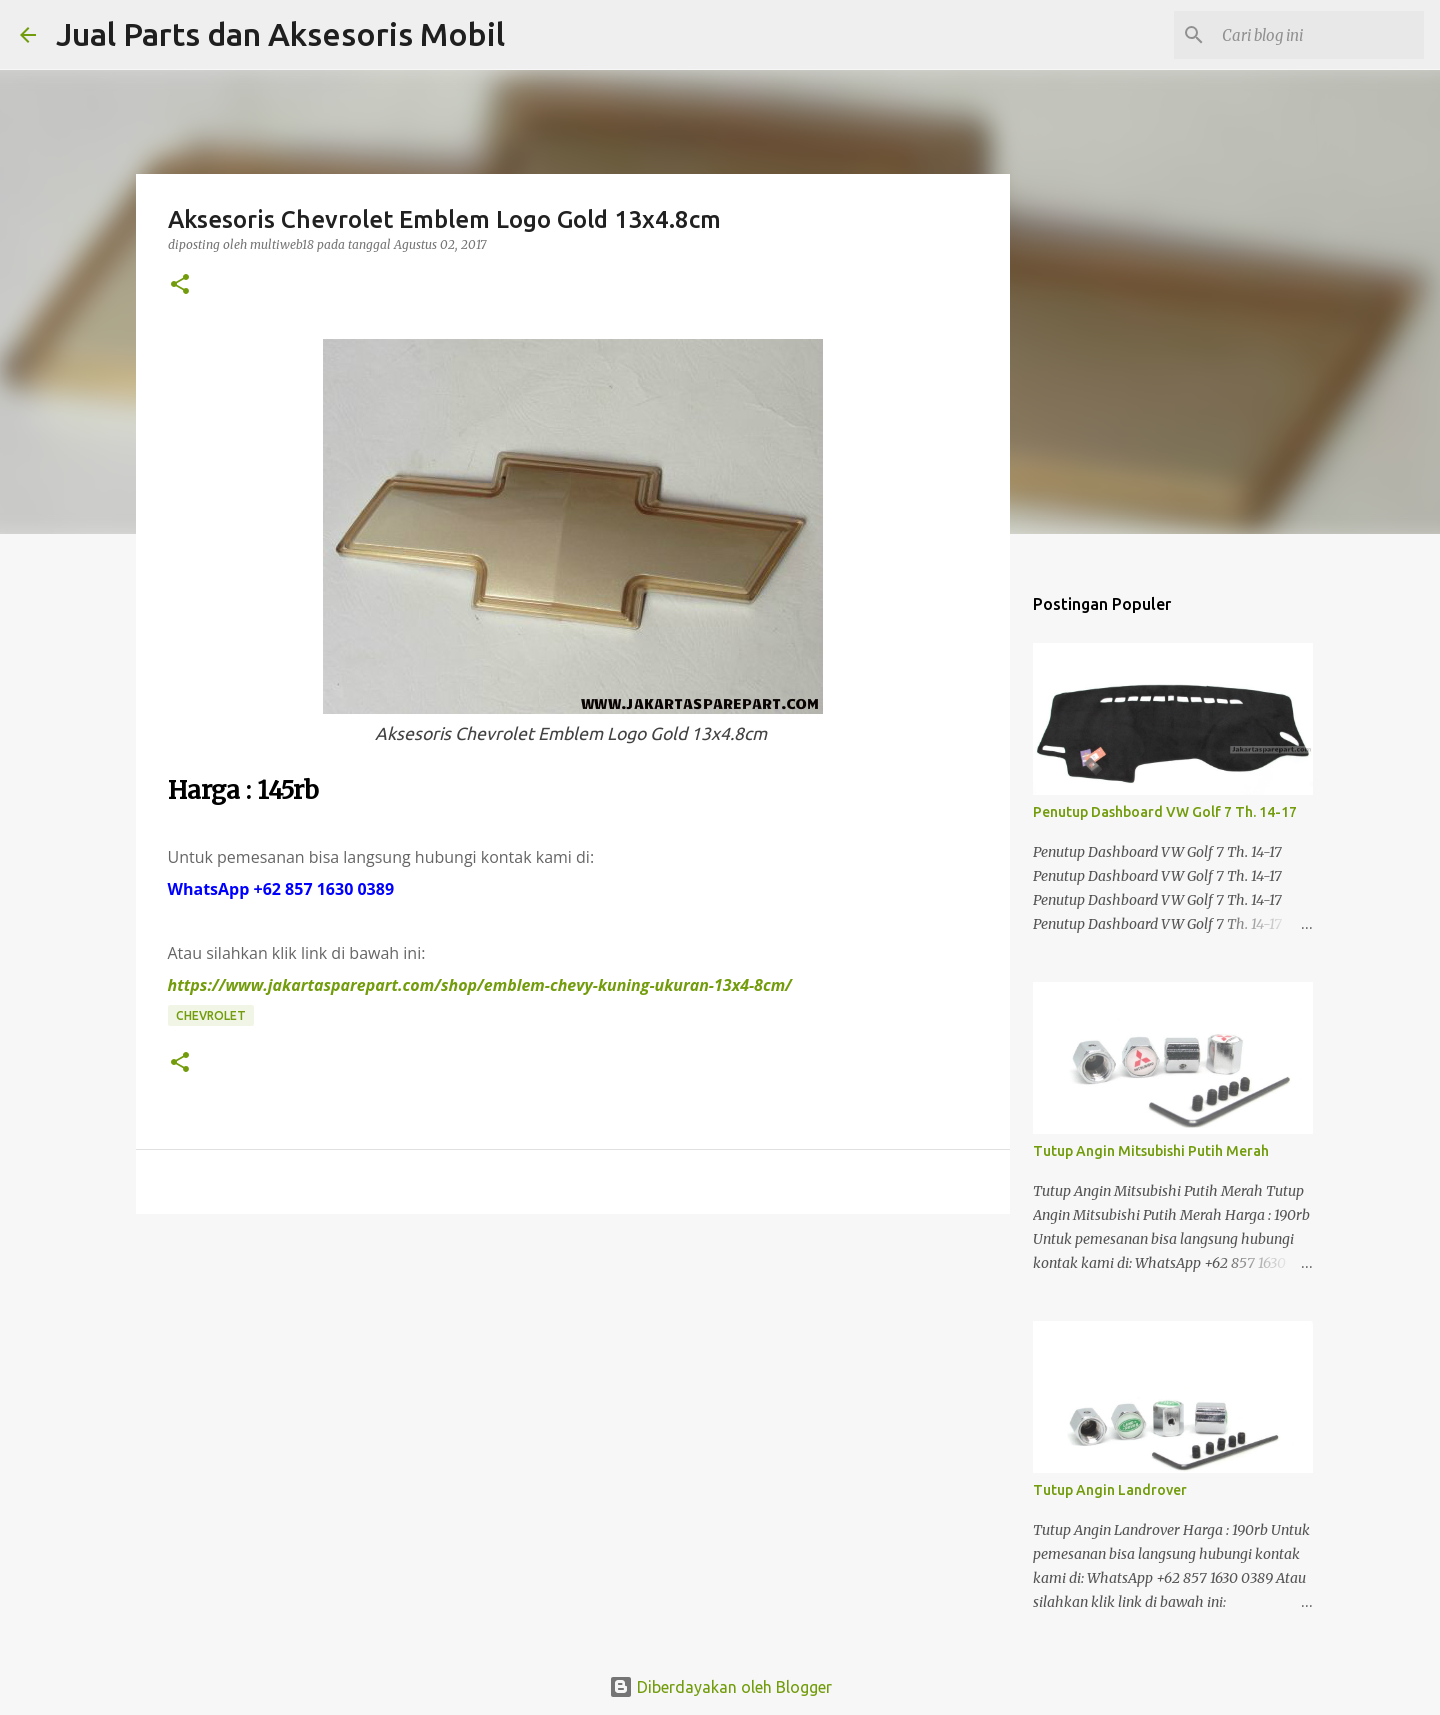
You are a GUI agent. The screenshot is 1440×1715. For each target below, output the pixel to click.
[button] (180, 285)
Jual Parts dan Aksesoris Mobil (280, 34)
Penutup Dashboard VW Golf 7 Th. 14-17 (1165, 812)
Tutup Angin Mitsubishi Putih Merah (1151, 1151)
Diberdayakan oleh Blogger (720, 1687)
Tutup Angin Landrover (1110, 1490)
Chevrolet (211, 1015)
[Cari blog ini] (1319, 35)
